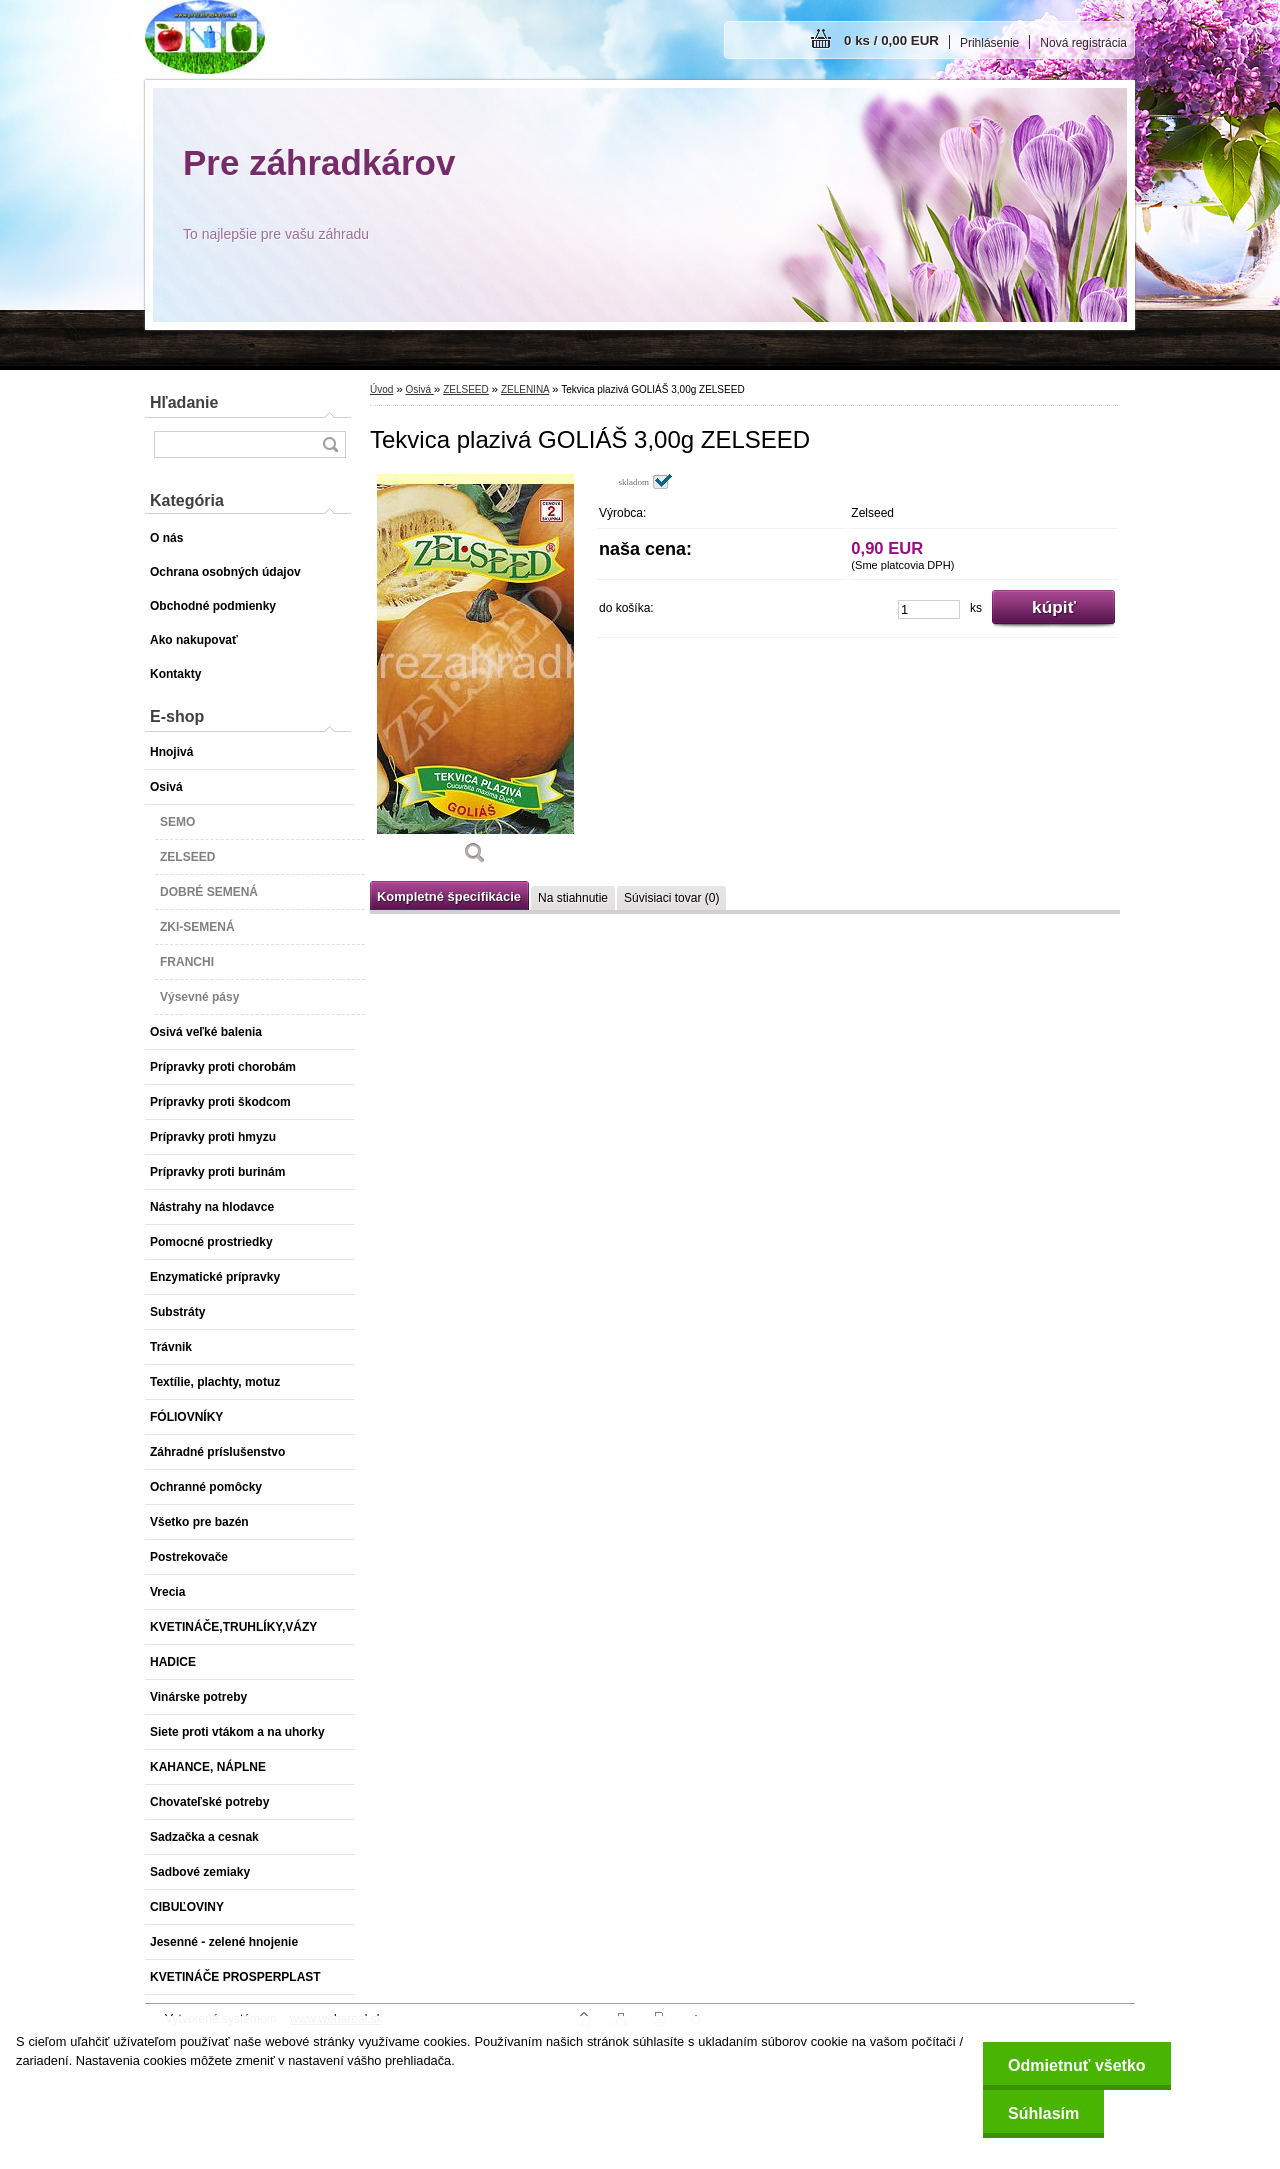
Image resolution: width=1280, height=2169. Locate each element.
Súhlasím (1043, 2113)
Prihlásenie (989, 43)
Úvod (381, 389)
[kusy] (929, 609)
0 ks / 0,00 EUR (891, 40)
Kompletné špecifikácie (449, 896)
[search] (330, 444)
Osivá (419, 389)
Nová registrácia (1083, 43)
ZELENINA (525, 389)
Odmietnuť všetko (1076, 2065)
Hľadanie (184, 402)
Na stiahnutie (573, 898)
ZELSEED (466, 389)
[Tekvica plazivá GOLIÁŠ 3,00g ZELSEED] (475, 676)
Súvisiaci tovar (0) (671, 898)
